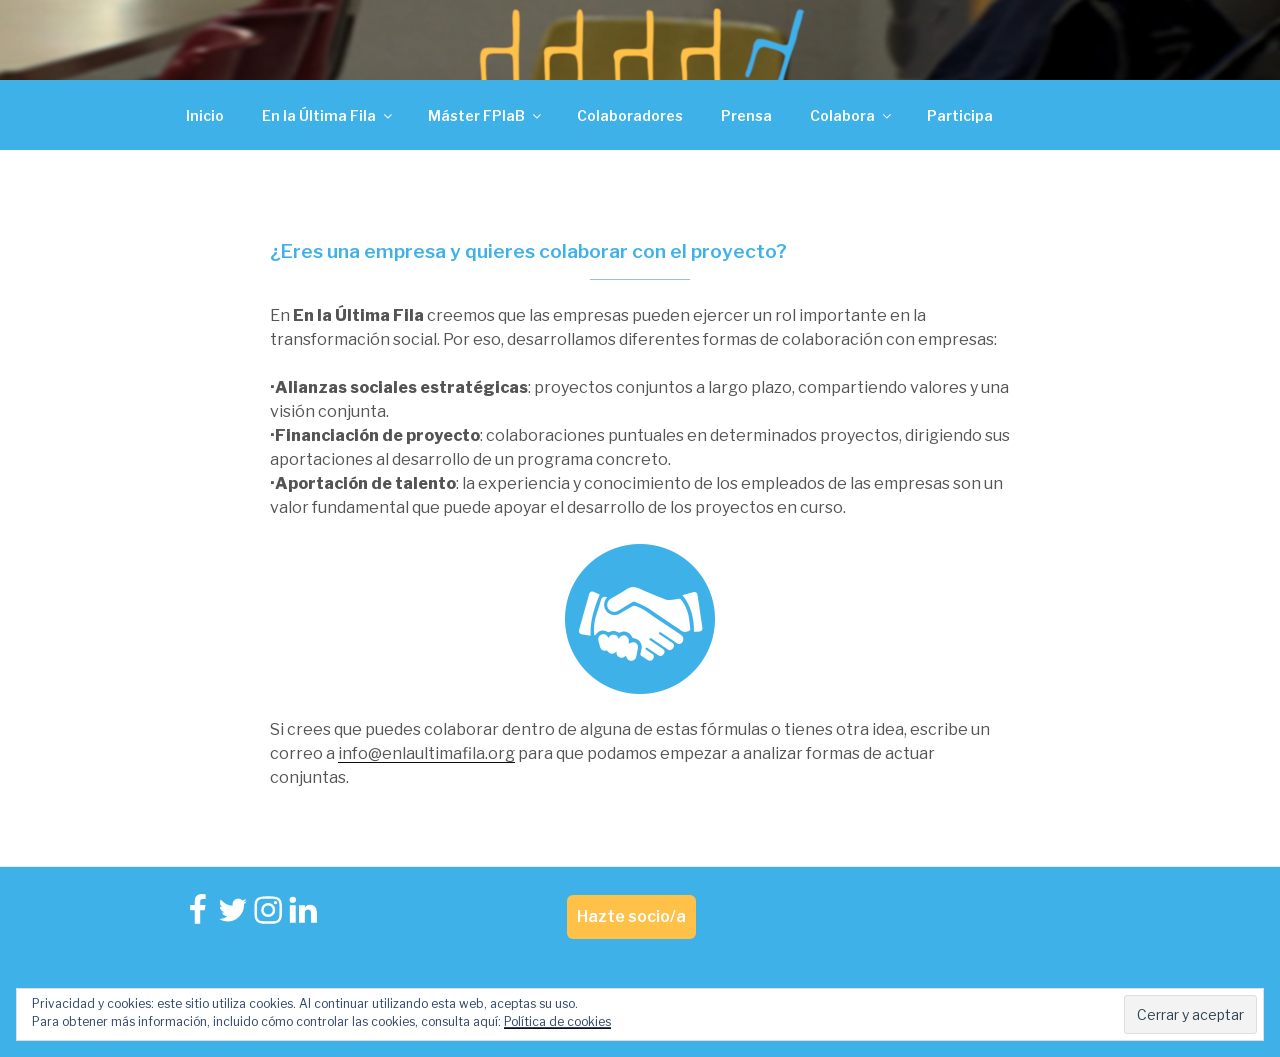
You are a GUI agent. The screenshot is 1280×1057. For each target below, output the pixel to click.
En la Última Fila (328, 115)
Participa (960, 115)
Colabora (852, 115)
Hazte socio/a (631, 916)
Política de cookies (557, 1021)
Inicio (205, 115)
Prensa (746, 115)
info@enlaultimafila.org (426, 753)
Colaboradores (630, 115)
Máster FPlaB (486, 115)
